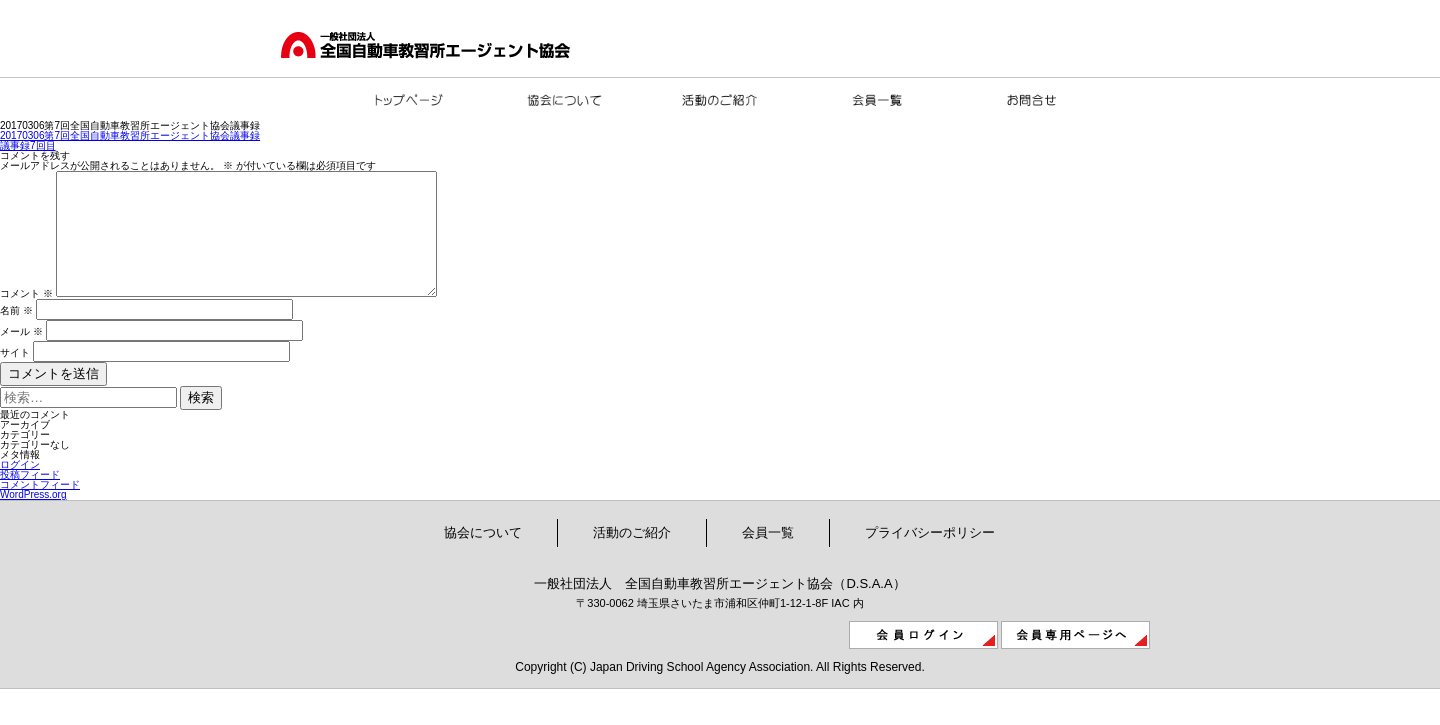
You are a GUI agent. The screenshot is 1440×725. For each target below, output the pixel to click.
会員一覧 (768, 556)
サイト (15, 376)
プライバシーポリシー (930, 556)
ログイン (20, 488)
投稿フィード (30, 498)
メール (21, 355)
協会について (483, 556)
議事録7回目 (28, 145)
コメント (26, 317)
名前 (16, 334)
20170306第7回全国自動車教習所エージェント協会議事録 (130, 135)
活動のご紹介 (632, 556)
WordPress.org (33, 518)
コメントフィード (40, 508)
